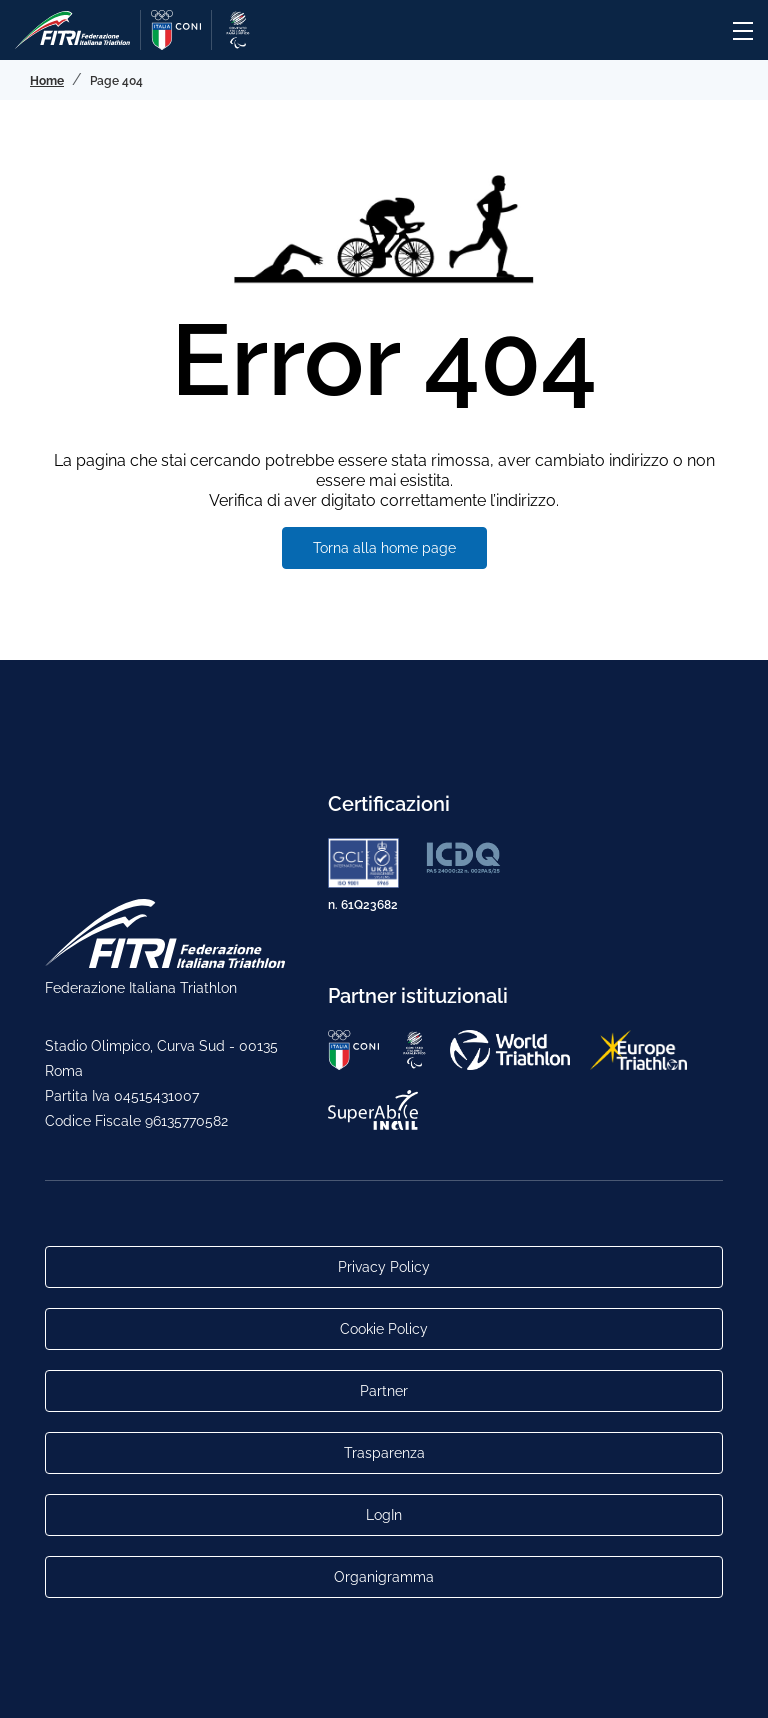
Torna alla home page (384, 548)
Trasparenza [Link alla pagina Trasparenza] (384, 1453)
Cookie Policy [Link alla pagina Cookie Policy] (384, 1329)
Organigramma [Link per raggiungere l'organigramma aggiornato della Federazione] (384, 1577)
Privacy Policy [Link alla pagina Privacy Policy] (384, 1267)
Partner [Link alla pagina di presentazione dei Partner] (384, 1391)
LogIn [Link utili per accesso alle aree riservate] (384, 1515)
